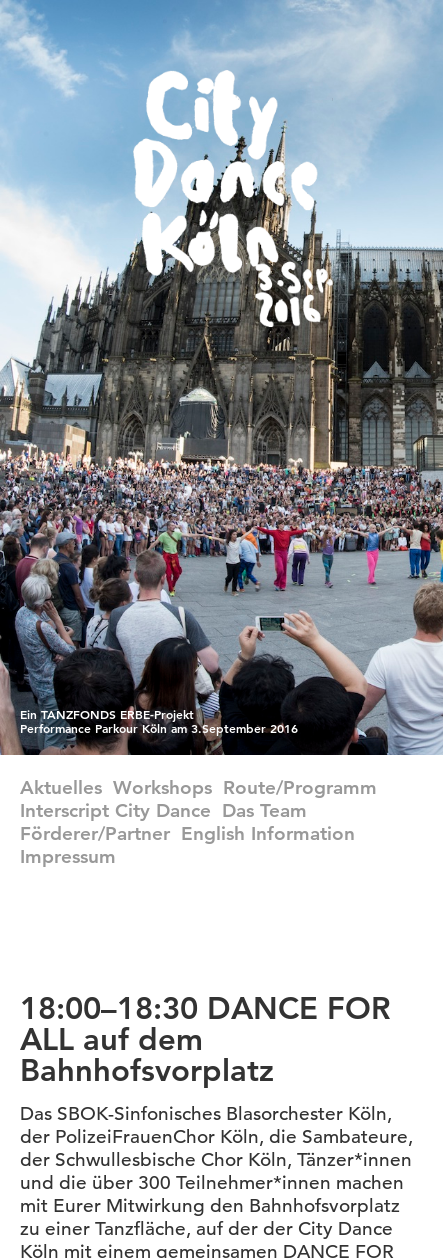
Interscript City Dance (115, 810)
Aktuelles (61, 787)
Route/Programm (300, 787)
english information (268, 833)
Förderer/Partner (95, 833)
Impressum (68, 856)
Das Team (264, 810)
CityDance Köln (233, 198)
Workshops (162, 787)
